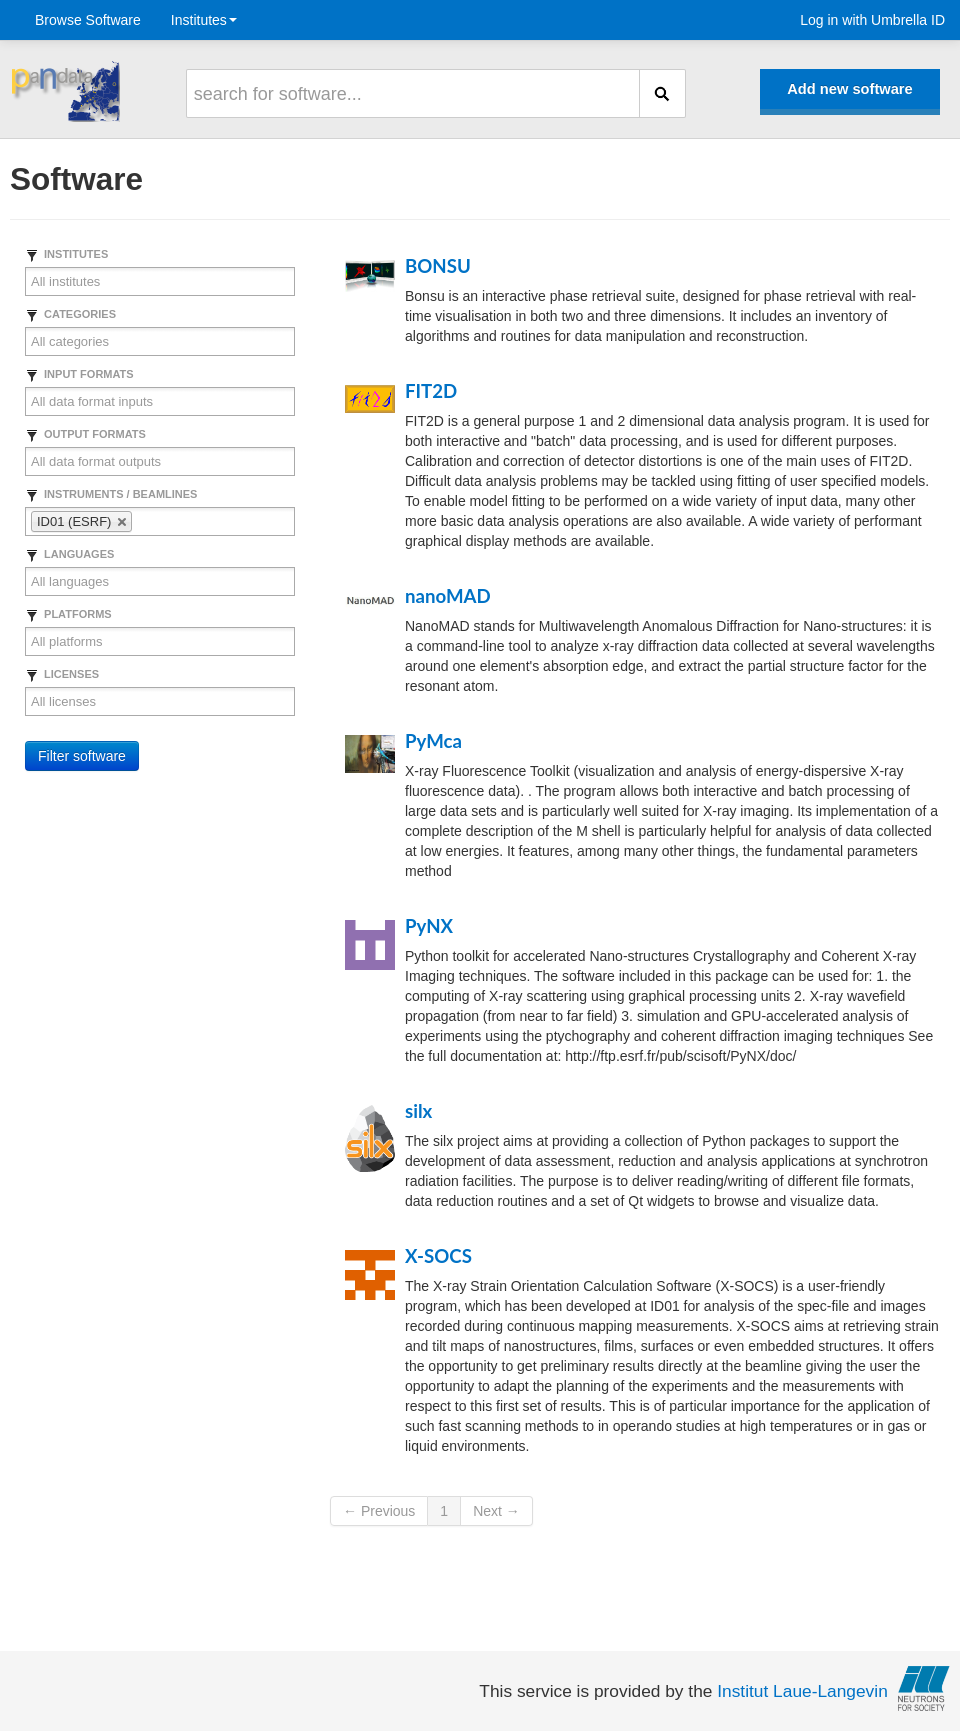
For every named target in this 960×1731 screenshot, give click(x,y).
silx (418, 1111)
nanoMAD (448, 596)
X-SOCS (438, 1256)
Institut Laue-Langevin (802, 1691)
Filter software (82, 756)
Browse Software (88, 20)
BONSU (438, 266)
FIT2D (431, 391)
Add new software (849, 89)
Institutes (204, 20)
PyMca (433, 741)
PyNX (429, 926)
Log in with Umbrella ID (872, 20)
